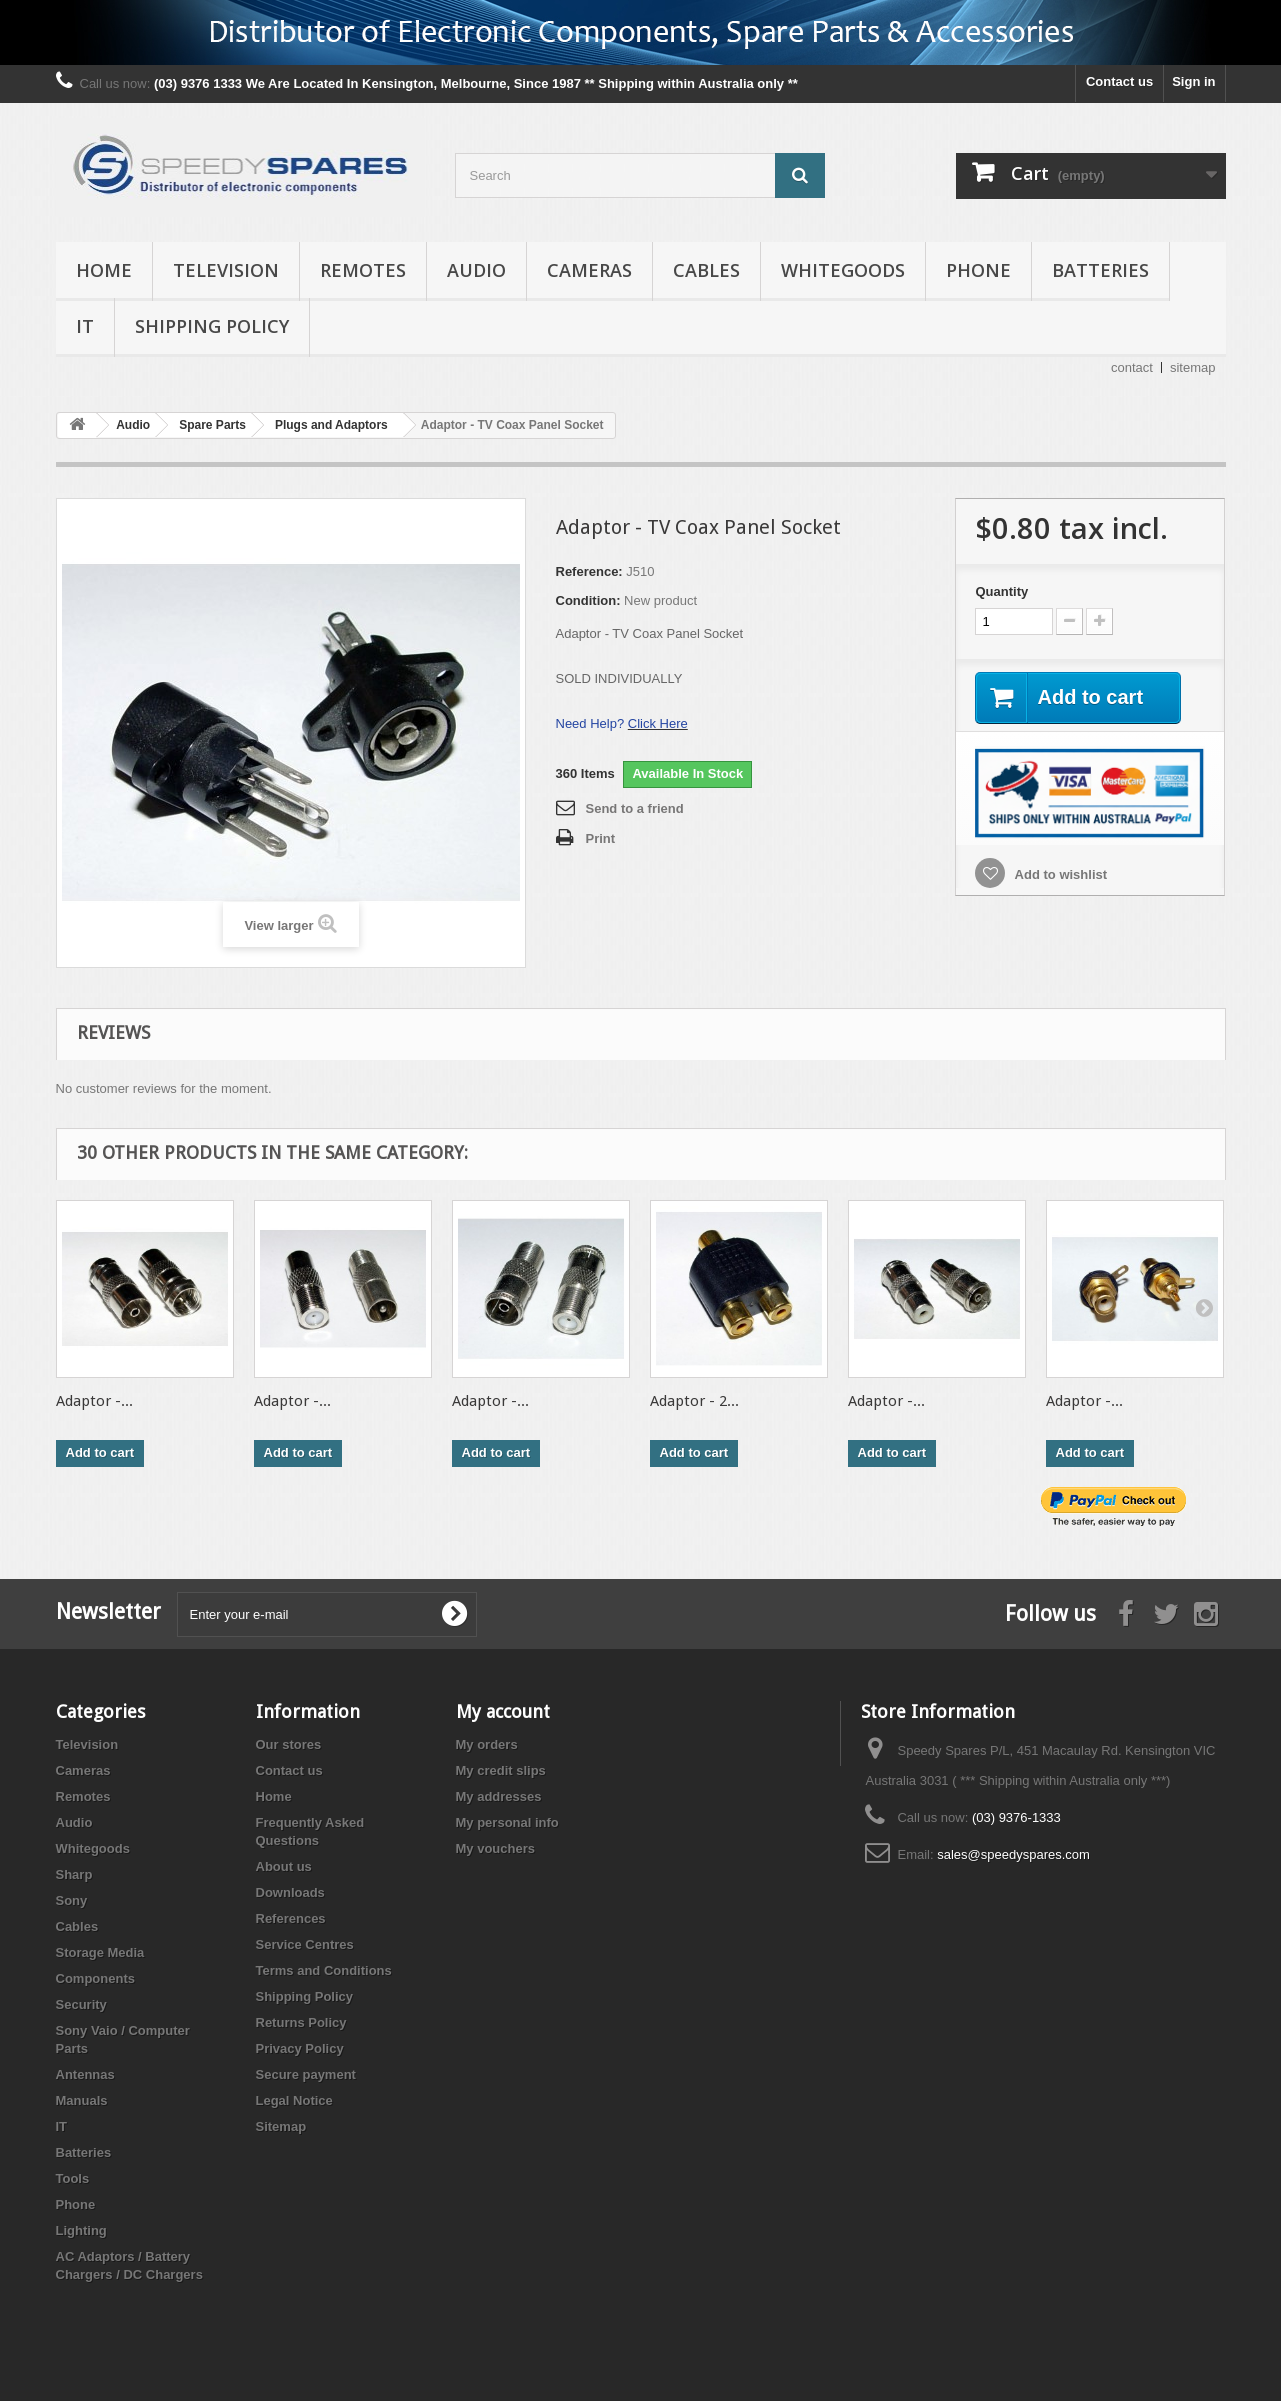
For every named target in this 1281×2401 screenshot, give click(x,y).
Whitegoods (843, 270)
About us (284, 1866)
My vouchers (495, 1848)
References (291, 1918)
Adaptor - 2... (694, 1401)
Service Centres (305, 1944)
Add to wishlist (1059, 874)
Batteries (1100, 270)
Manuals (82, 2100)
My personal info (507, 1822)
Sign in (1193, 81)
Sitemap (281, 2126)
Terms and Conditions (324, 1970)
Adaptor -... (94, 1401)
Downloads (290, 1892)
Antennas (85, 2074)
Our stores (289, 1744)
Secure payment (306, 2074)
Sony (72, 1900)
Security (81, 2004)
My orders (487, 1744)
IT (85, 326)
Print (601, 838)
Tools (73, 2178)
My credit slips (501, 1770)
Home (104, 270)
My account (503, 1711)
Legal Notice (294, 2100)
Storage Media (100, 1952)
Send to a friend (635, 808)
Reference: (589, 571)
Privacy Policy (300, 2048)
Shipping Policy (212, 326)
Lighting (81, 2230)
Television (226, 270)
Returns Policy (301, 2022)
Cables (706, 270)
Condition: (588, 600)
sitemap (1193, 367)
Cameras (589, 270)
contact (1132, 367)
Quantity (1001, 591)
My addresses (499, 1796)
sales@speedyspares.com (1013, 1854)
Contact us (1119, 81)
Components (95, 1978)
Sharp (74, 1874)
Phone (978, 270)
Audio (476, 270)
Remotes (363, 270)
